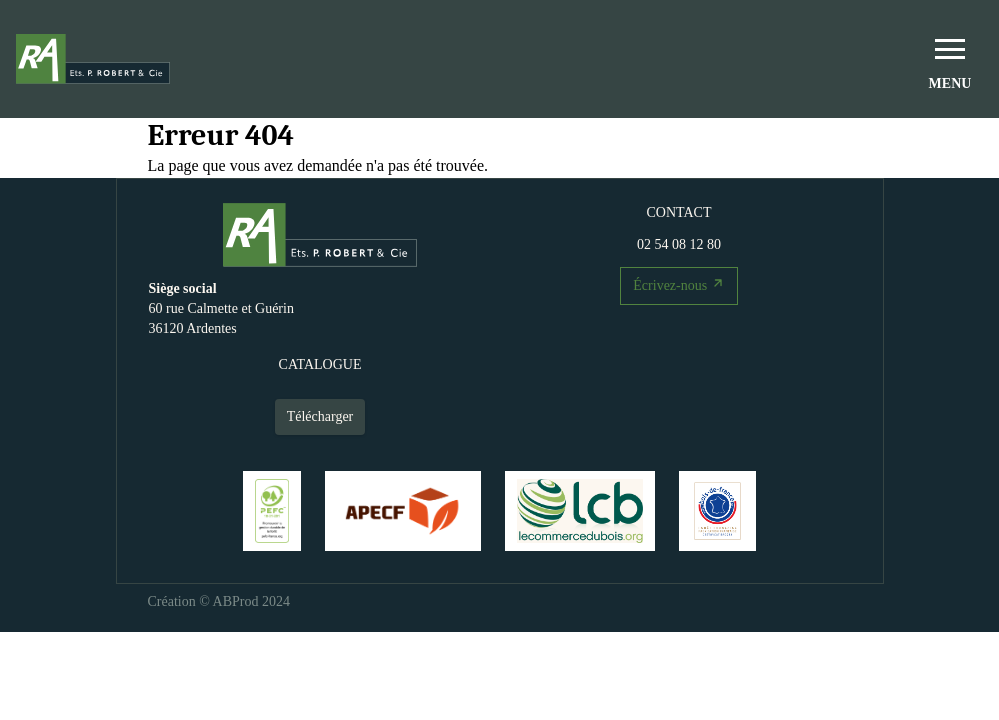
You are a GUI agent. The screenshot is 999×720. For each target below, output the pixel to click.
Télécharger (320, 416)
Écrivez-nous (680, 283)
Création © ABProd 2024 (219, 601)
